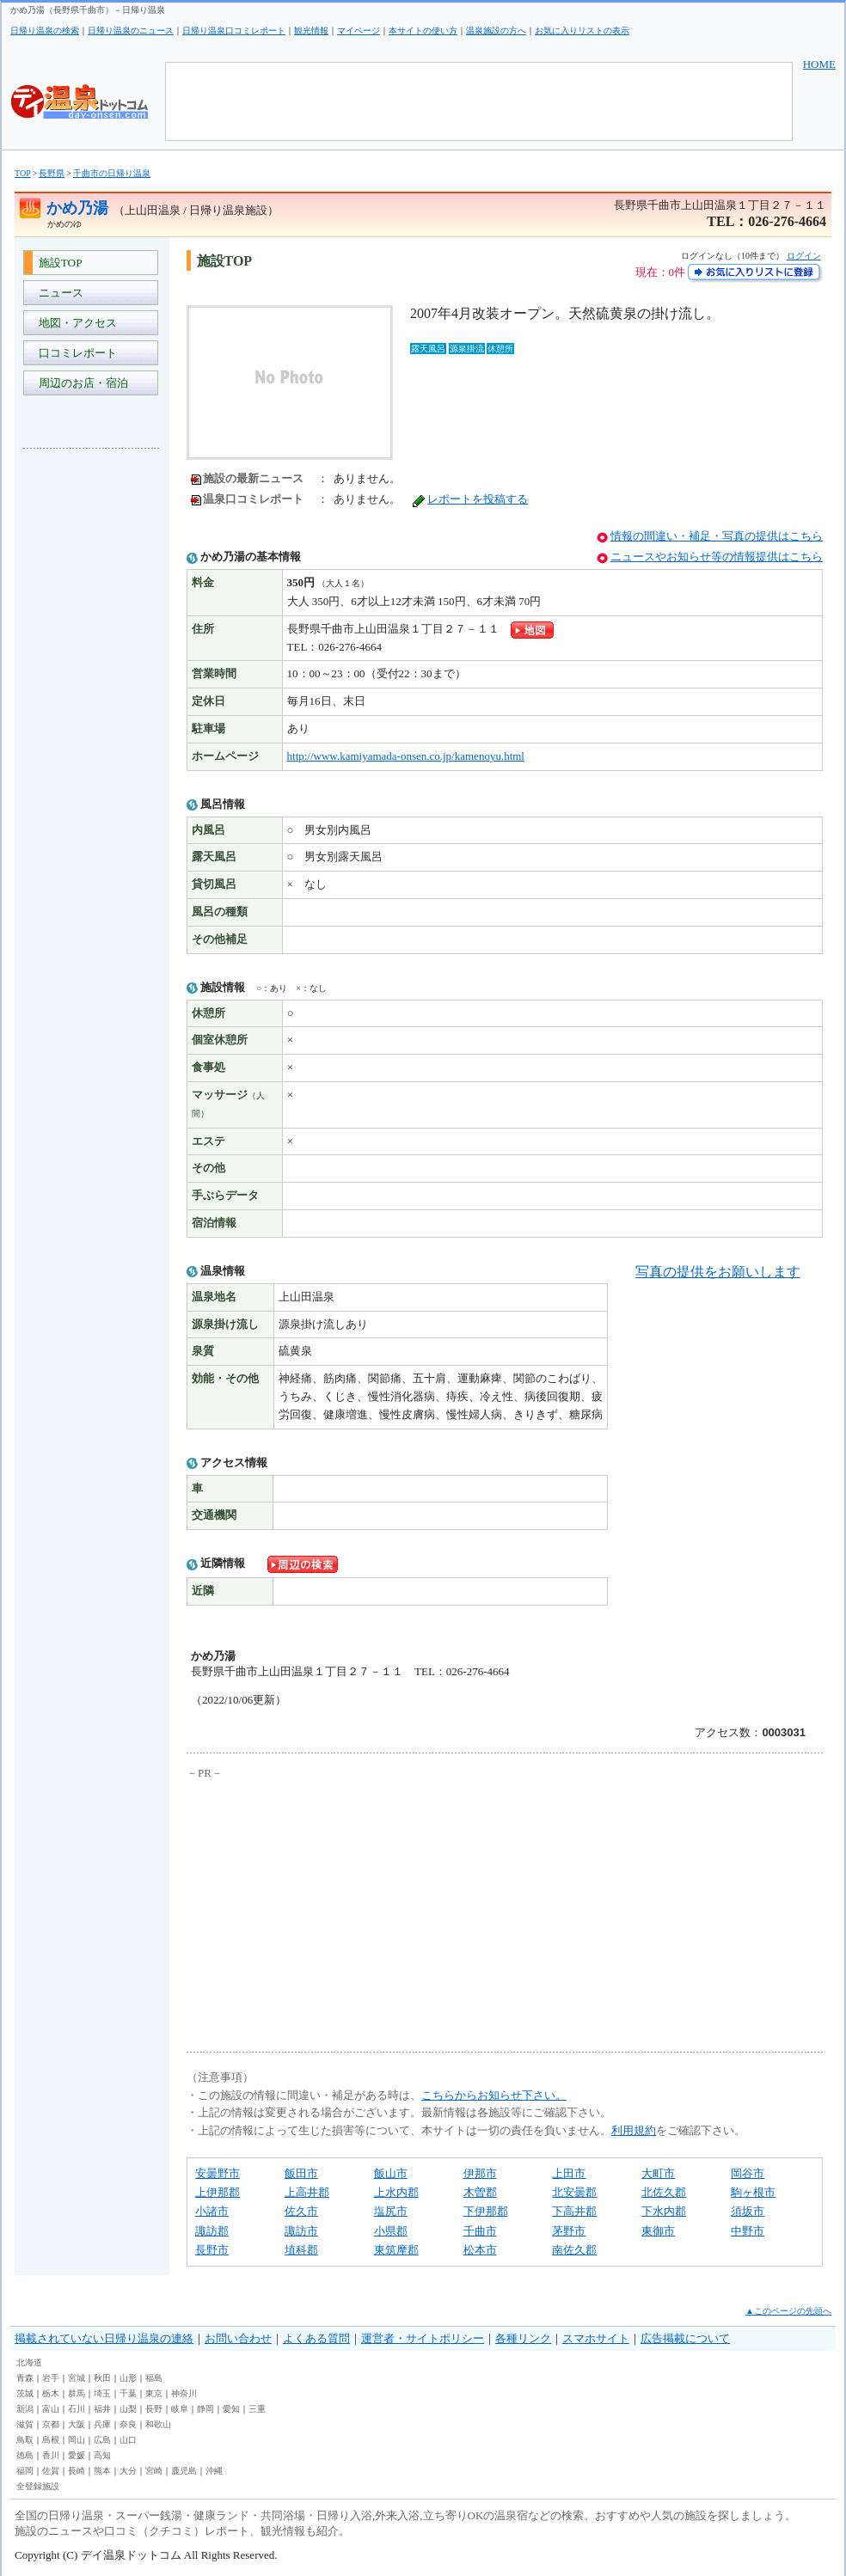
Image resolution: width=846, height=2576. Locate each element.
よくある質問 (316, 2338)
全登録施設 (37, 2486)
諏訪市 (301, 2230)
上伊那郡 (217, 2192)
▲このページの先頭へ (788, 2311)
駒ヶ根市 (753, 2192)
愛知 (231, 2409)
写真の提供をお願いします (717, 1271)
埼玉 (102, 2393)
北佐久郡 (663, 2192)
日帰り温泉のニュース (131, 30)
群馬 (76, 2393)
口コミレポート (75, 352)
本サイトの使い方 (423, 30)
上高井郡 (307, 2192)
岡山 (76, 2439)
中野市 (747, 2230)
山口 (128, 2439)
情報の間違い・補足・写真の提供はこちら (716, 535)
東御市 (658, 2230)
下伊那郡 (485, 2211)
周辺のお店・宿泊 (80, 382)
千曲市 (480, 2230)
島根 (50, 2439)
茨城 (25, 2393)
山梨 (128, 2409)
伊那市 (480, 2173)
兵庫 (102, 2424)
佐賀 (50, 2470)
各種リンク (523, 2338)
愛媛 (76, 2455)
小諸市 (212, 2211)
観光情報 (311, 30)
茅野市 (568, 2230)
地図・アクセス (75, 322)
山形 (128, 2378)
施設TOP (58, 262)
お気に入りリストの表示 (582, 30)
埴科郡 (301, 2249)
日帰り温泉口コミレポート (233, 30)
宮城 (76, 2378)
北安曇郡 (574, 2192)
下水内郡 (663, 2211)
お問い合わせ (238, 2338)
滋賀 (25, 2424)
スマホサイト (595, 2338)
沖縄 (214, 2470)
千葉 (128, 2393)
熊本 (102, 2470)
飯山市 (391, 2173)
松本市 (480, 2249)
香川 (50, 2455)
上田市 (568, 2173)
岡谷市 (747, 2173)
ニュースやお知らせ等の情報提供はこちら (716, 556)
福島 (153, 2378)
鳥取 (25, 2439)
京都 (50, 2424)
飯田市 (301, 2173)
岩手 (50, 2378)
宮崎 (153, 2470)
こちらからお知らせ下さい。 (494, 2095)
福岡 (25, 2470)
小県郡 (391, 2230)
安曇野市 (217, 2173)
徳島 (25, 2455)
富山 (50, 2409)
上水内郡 (396, 2192)
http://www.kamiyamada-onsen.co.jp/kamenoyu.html (405, 756)
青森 (25, 2378)
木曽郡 (480, 2192)
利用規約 (633, 2130)
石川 (76, 2409)
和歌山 (158, 2424)
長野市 (212, 2249)
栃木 (50, 2393)
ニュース (58, 292)
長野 (153, 2409)
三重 (257, 2409)
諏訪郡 (212, 2230)
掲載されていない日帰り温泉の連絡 (104, 2338)
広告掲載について (685, 2338)
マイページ (358, 30)
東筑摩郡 (396, 2249)
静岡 (205, 2409)
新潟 (25, 2409)
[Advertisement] (92, 718)
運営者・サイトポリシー (422, 2338)
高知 (102, 2455)
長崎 (76, 2470)
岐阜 (179, 2409)
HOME (819, 64)
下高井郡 (574, 2211)
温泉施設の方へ (496, 30)
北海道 (29, 2362)
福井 (102, 2409)
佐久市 (301, 2211)
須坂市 (747, 2211)
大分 (128, 2470)
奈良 (128, 2424)
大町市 (658, 2173)
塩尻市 (391, 2211)
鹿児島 (184, 2470)
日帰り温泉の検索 (44, 30)
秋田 (102, 2378)
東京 (153, 2393)
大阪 (76, 2424)
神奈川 (184, 2393)
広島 (102, 2439)
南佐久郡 (574, 2249)
